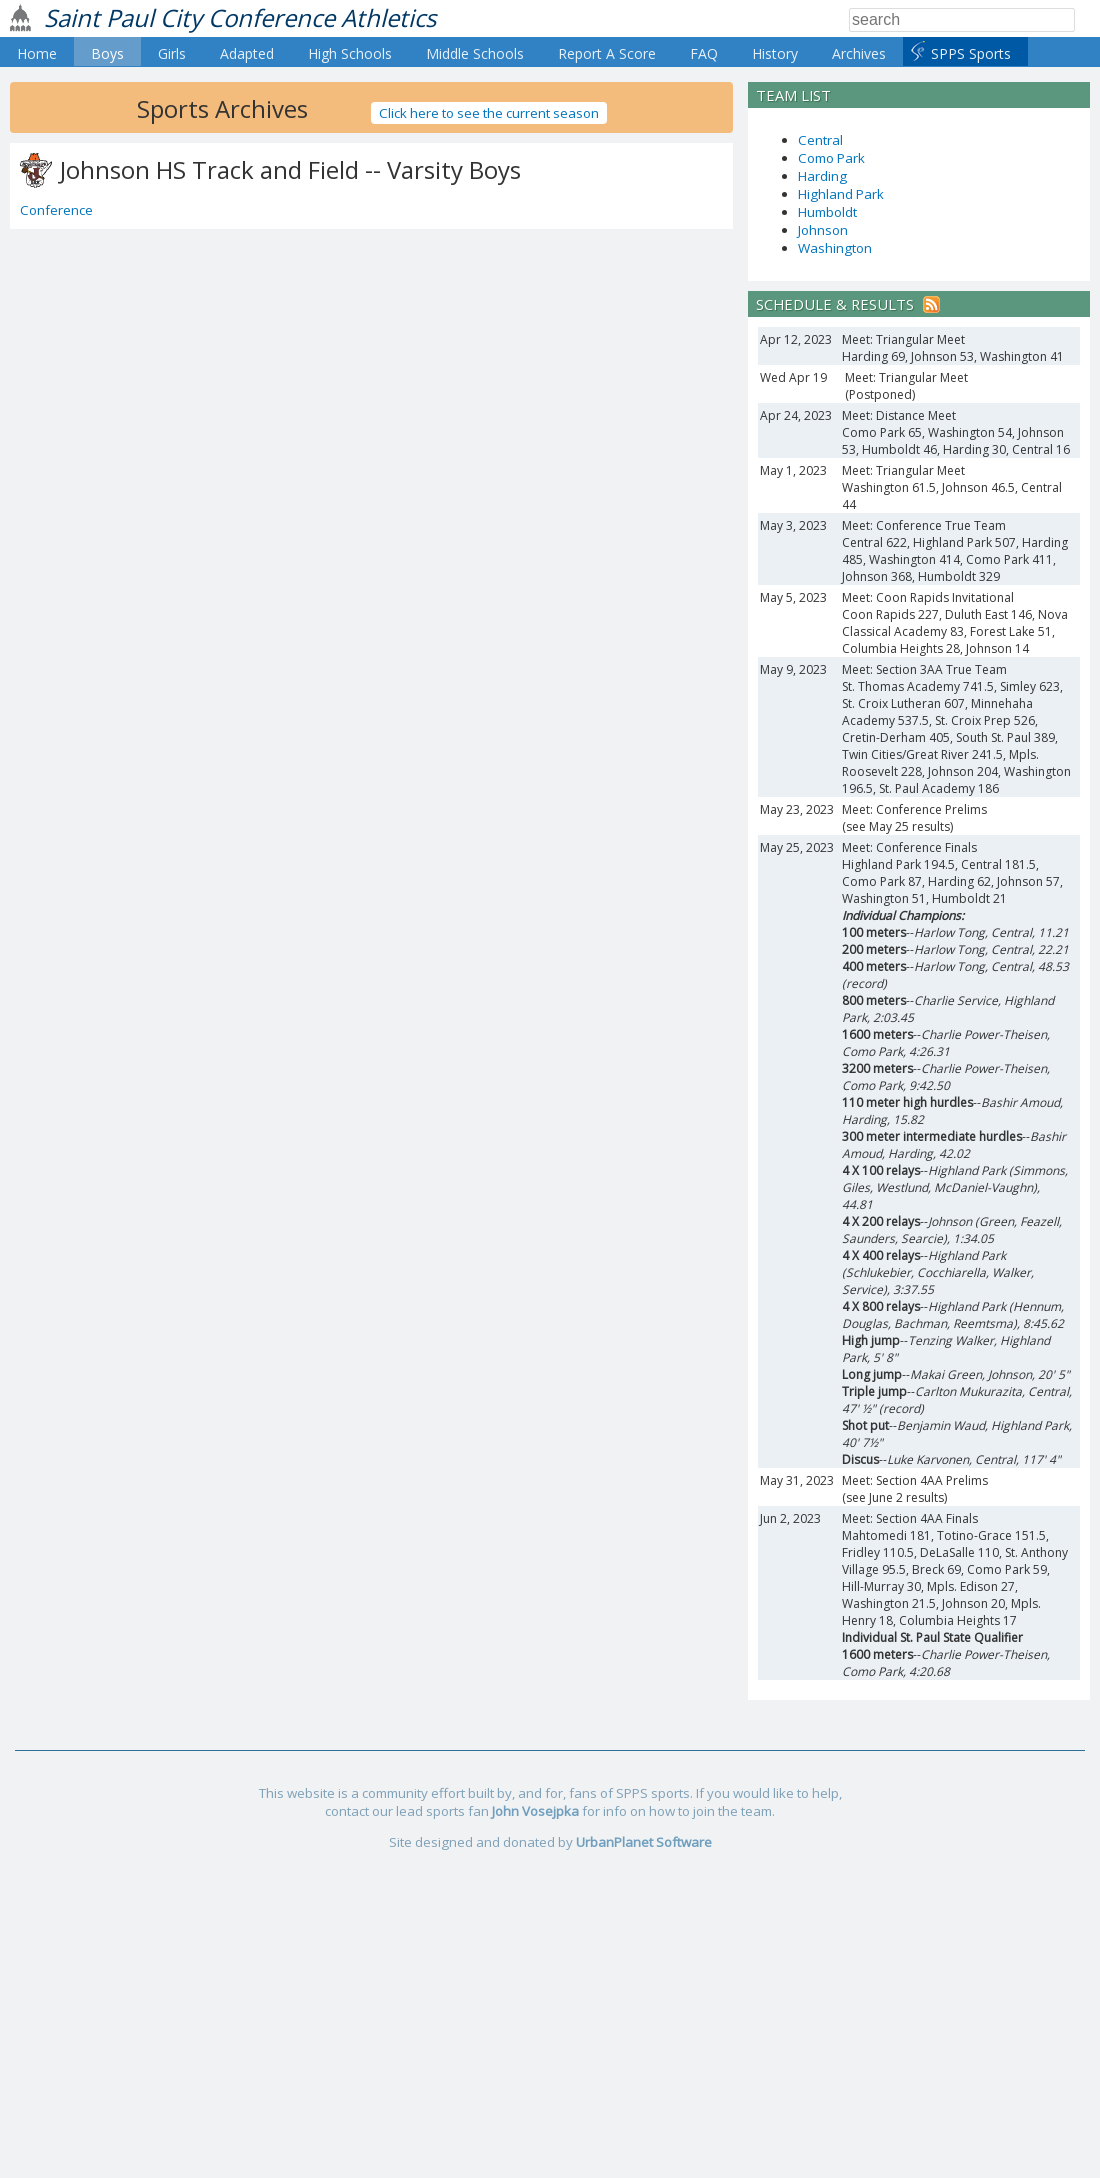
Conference (56, 210)
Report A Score (607, 53)
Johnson (823, 230)
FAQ (704, 53)
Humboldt (827, 212)
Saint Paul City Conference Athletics (240, 17)
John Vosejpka (535, 1811)
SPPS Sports (971, 53)
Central (820, 140)
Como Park (831, 158)
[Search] (962, 20)
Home (37, 53)
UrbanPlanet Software (644, 1842)
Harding (822, 176)
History (775, 53)
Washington (835, 248)
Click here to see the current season (489, 113)
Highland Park (841, 194)
